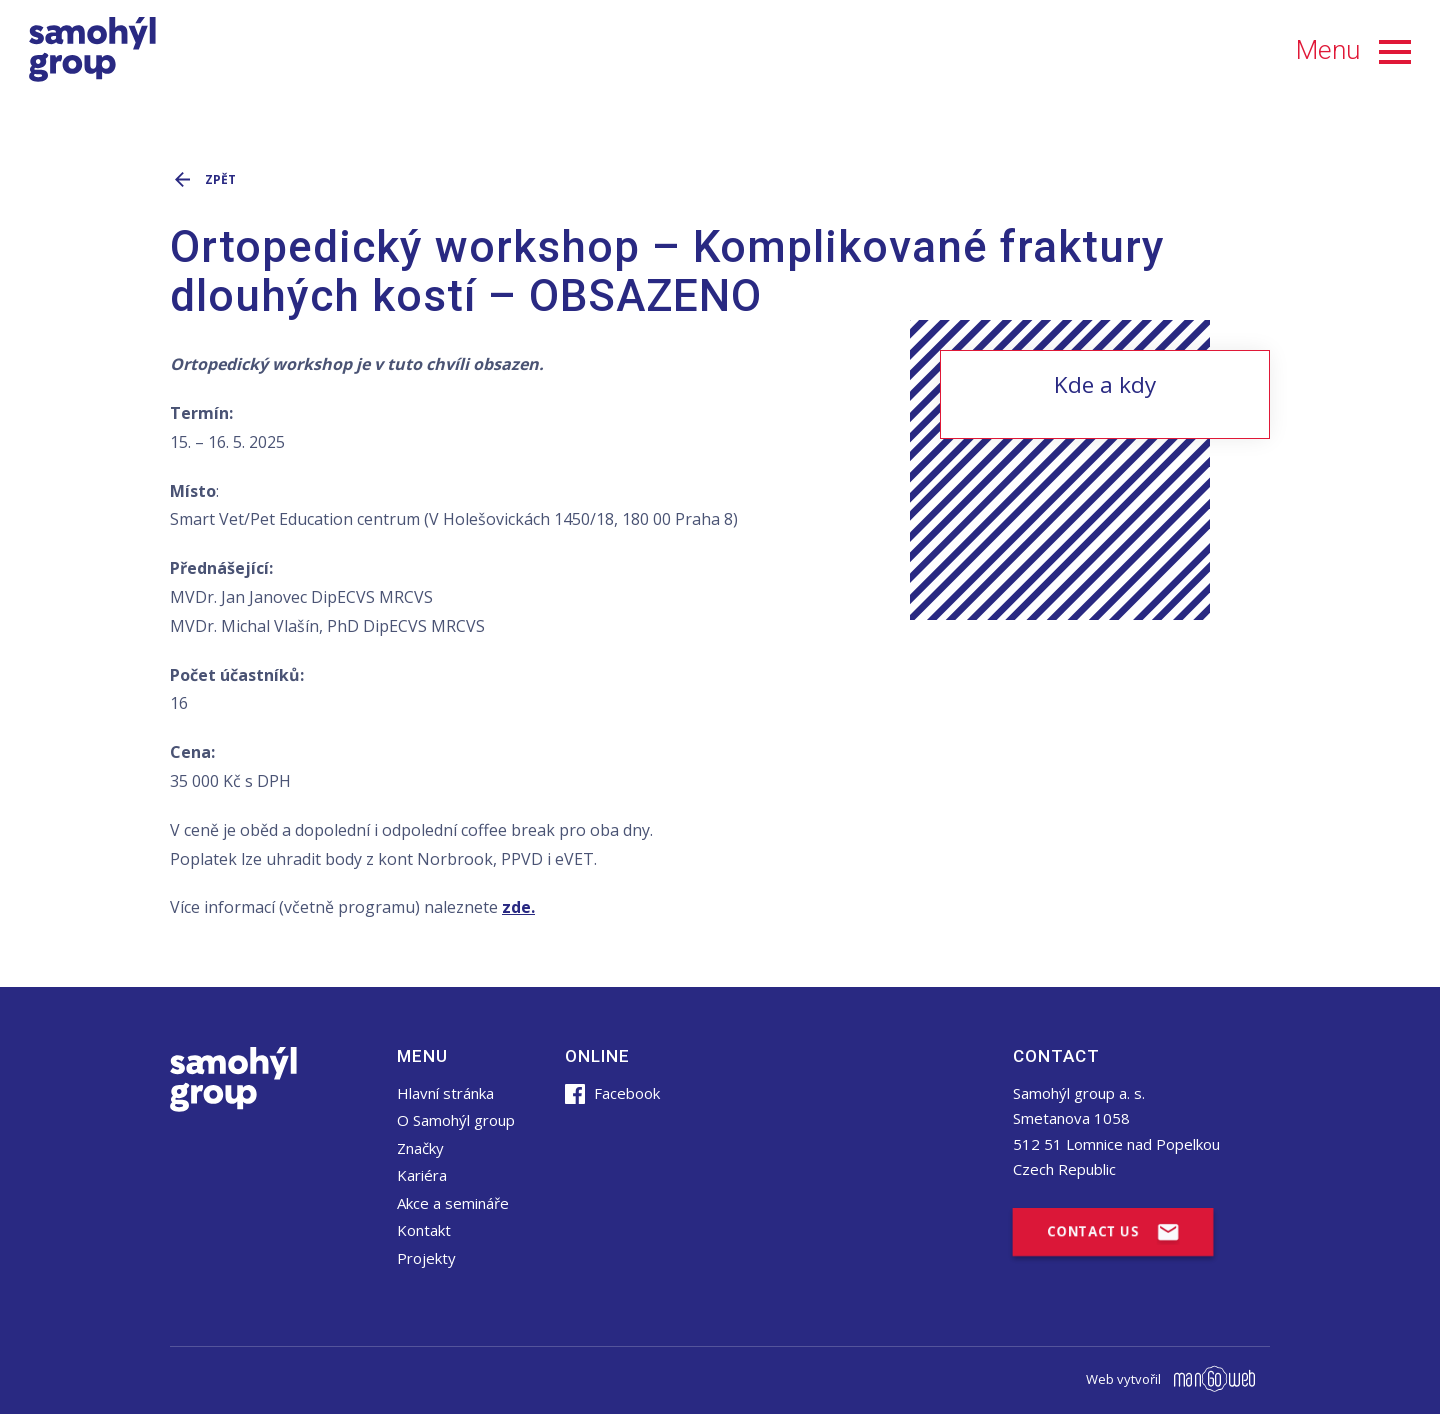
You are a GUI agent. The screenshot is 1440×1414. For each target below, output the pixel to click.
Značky (420, 1148)
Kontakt (424, 1230)
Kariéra (422, 1175)
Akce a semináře (453, 1203)
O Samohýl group (456, 1120)
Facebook (612, 1093)
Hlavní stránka (445, 1093)
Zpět (203, 178)
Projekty (426, 1258)
